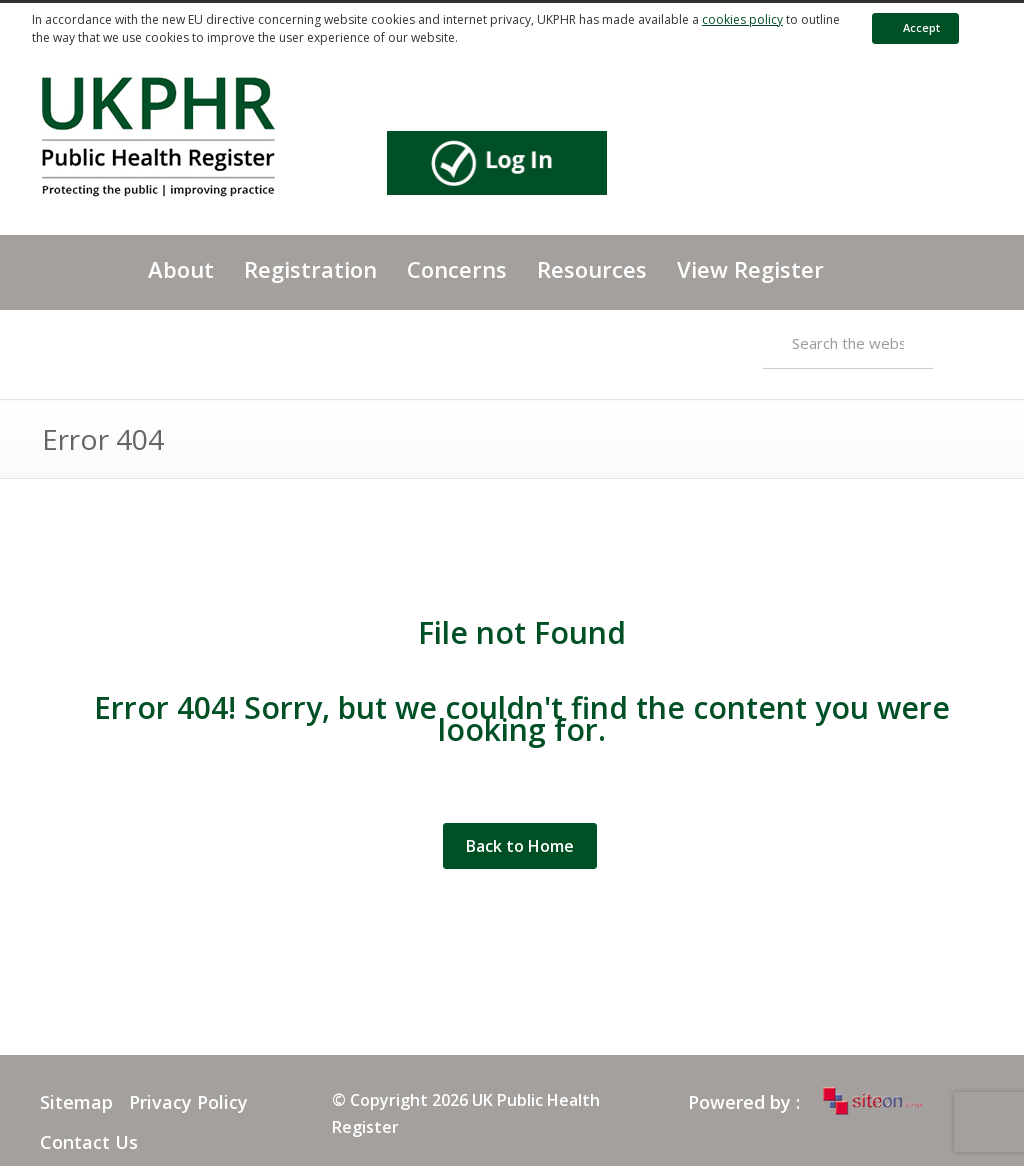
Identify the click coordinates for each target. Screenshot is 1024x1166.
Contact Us (89, 1142)
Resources (592, 269)
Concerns (457, 269)
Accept (912, 27)
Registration (310, 269)
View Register (750, 269)
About (181, 269)
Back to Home (520, 846)
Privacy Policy (188, 1102)
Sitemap (76, 1102)
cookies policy (742, 19)
